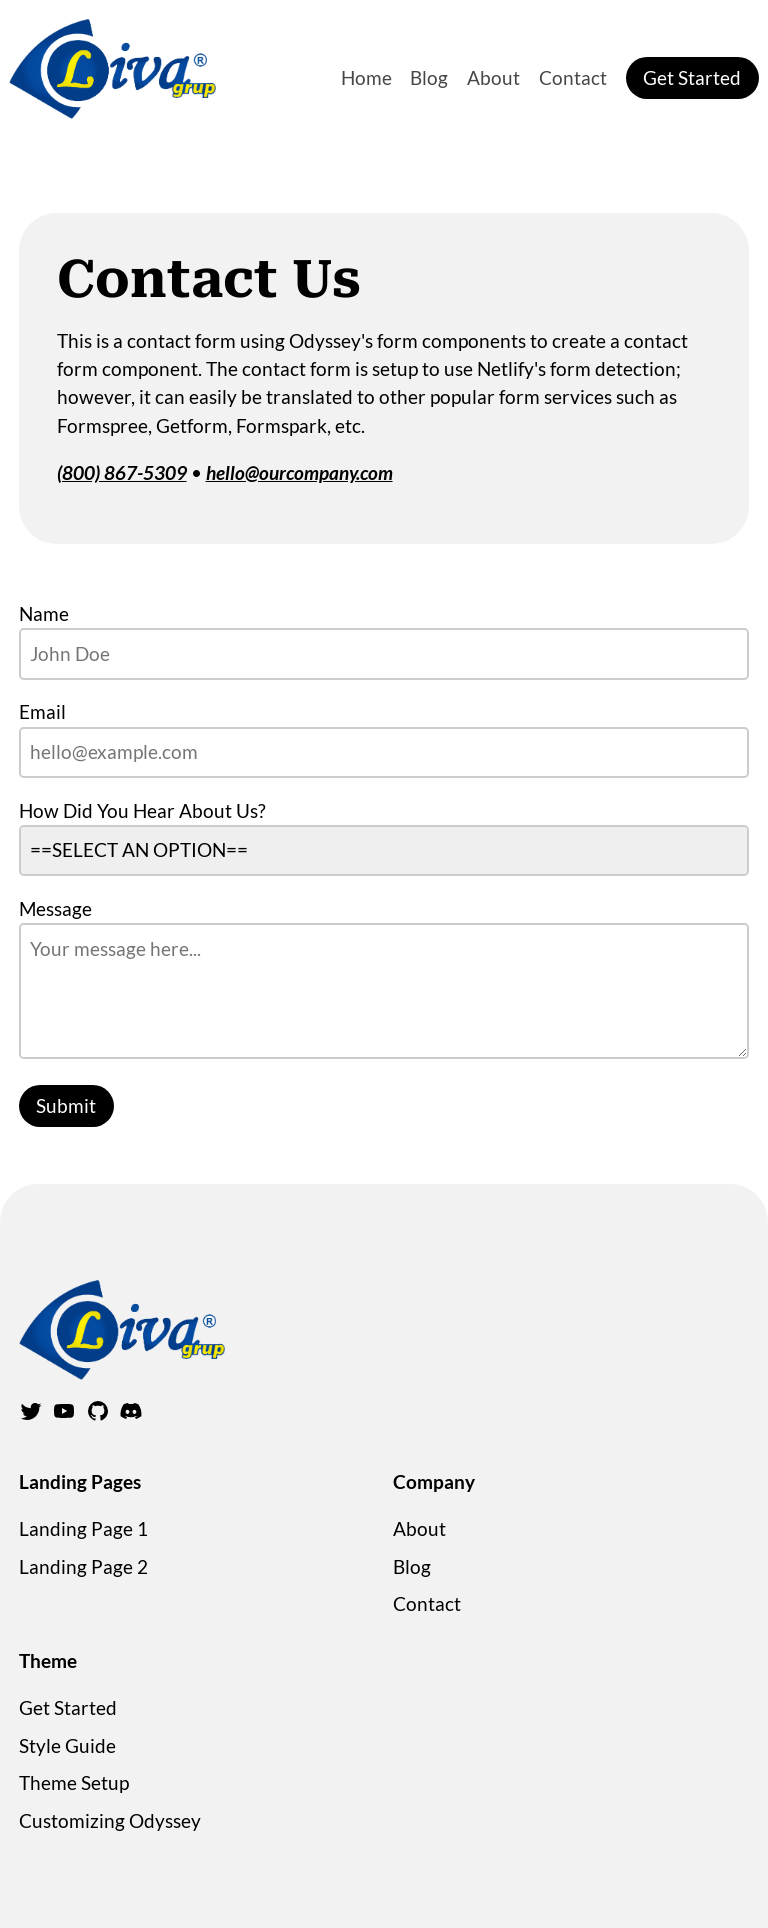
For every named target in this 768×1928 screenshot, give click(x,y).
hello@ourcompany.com (299, 472)
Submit (66, 1105)
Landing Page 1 (83, 1528)
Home (366, 77)
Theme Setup (74, 1782)
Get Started (692, 77)
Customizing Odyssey (110, 1820)
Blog (429, 77)
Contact (573, 77)
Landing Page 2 (83, 1566)
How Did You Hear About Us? (142, 810)
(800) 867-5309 (122, 472)
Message (55, 908)
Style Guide (67, 1745)
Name (44, 613)
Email (42, 711)
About (493, 77)
